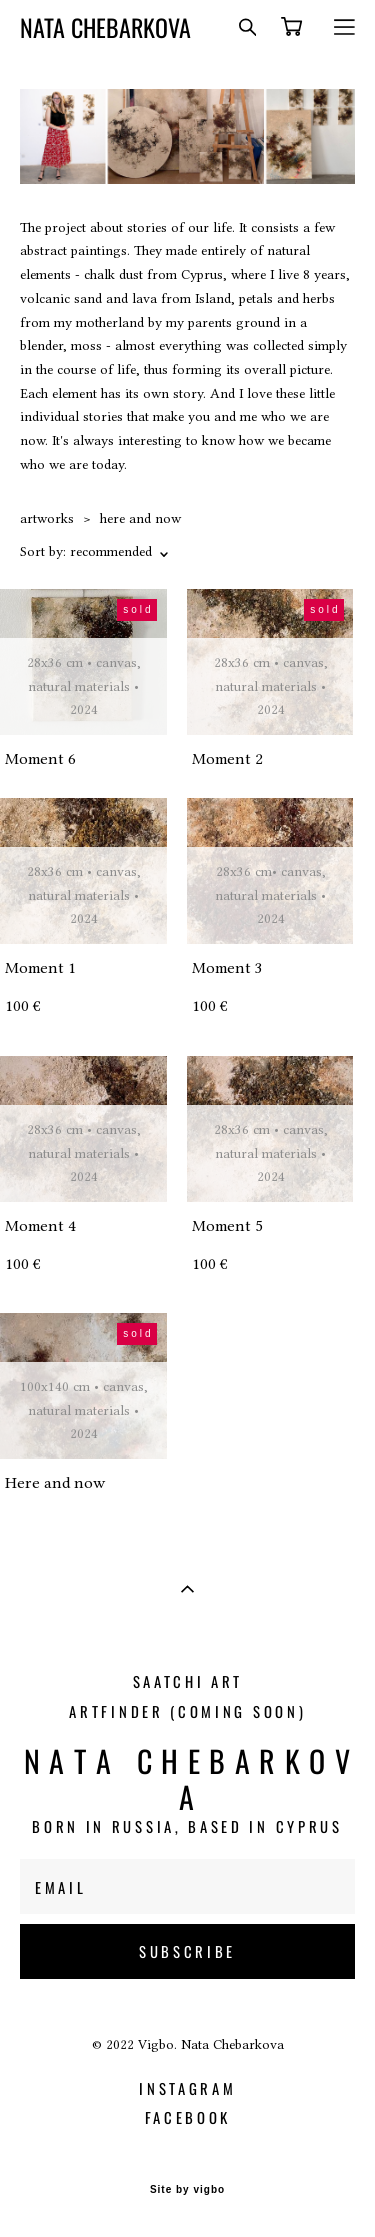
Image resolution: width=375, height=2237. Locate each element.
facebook (188, 2117)
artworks (47, 518)
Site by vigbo (187, 2190)
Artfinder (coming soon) (187, 1711)
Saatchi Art (188, 1681)
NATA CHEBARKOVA (105, 27)
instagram (187, 2088)
